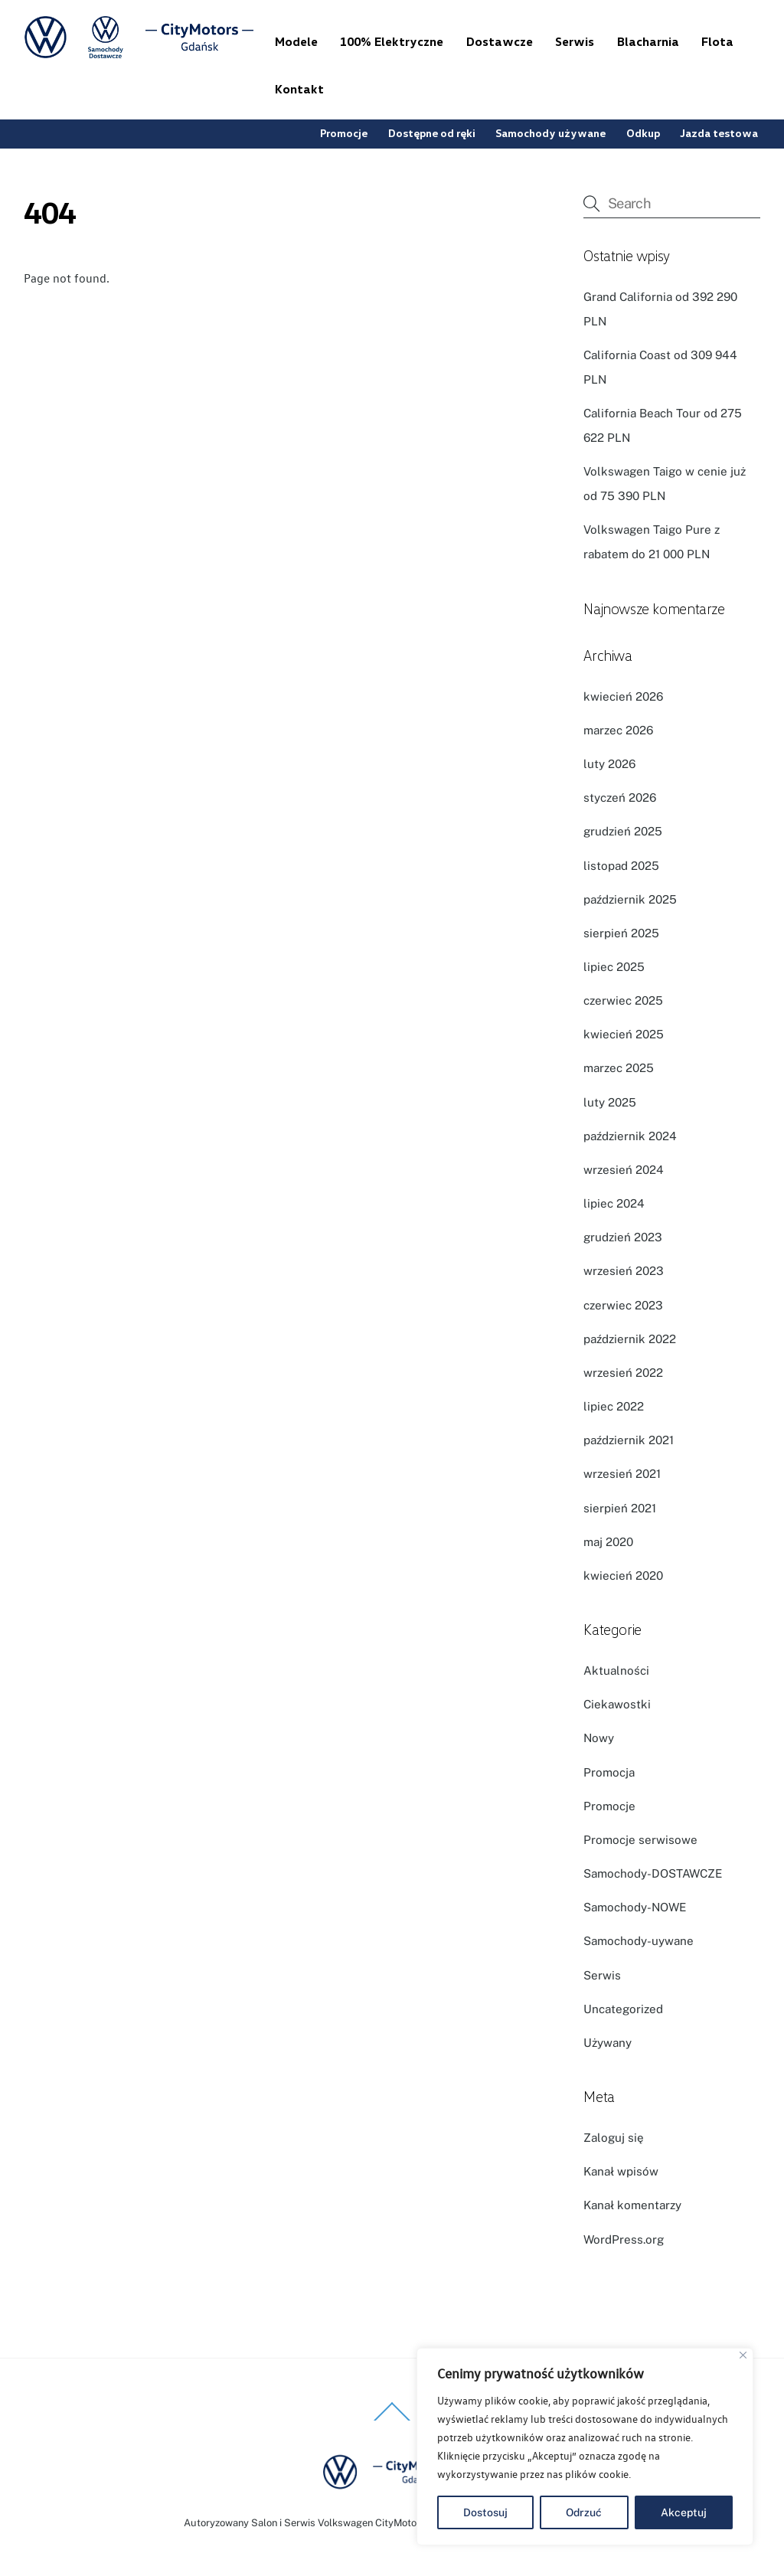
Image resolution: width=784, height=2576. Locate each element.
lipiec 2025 (614, 966)
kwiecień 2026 (623, 696)
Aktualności (616, 1670)
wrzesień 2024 (623, 1169)
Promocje (344, 132)
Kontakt (299, 88)
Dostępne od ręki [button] (431, 132)
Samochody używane (550, 132)
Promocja (609, 1772)
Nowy (598, 1737)
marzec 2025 (618, 1067)
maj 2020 (608, 1541)
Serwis (574, 41)
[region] (584, 2446)
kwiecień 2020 (623, 1575)
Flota (717, 41)
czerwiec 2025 (623, 1000)
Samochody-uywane (638, 1940)
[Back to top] (392, 2420)
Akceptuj (684, 2512)
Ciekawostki (617, 1704)
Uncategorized (623, 2008)
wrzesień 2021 (622, 1473)
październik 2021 (628, 1440)
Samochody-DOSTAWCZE (652, 1873)
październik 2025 (630, 899)
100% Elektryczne (391, 41)
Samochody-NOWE (634, 1907)
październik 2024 (630, 1136)
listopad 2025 (621, 865)
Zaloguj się (613, 2137)
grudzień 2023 (622, 1237)
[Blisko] (743, 2355)
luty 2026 (609, 763)
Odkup (643, 132)
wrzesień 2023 (623, 1270)
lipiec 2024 (614, 1203)
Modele (296, 41)
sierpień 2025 (621, 933)
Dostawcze (499, 41)
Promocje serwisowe (640, 1839)
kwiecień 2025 (623, 1034)
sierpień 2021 (619, 1508)
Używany (607, 2042)
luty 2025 (609, 1102)
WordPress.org (623, 2239)
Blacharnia (648, 41)
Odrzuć (584, 2512)
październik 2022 (629, 1338)
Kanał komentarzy (632, 2205)
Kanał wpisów (620, 2171)
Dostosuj (485, 2512)
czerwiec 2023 (623, 1305)
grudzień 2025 (622, 831)
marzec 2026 (618, 730)
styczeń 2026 (619, 797)
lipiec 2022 (613, 1406)
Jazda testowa (719, 132)
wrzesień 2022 (623, 1372)
